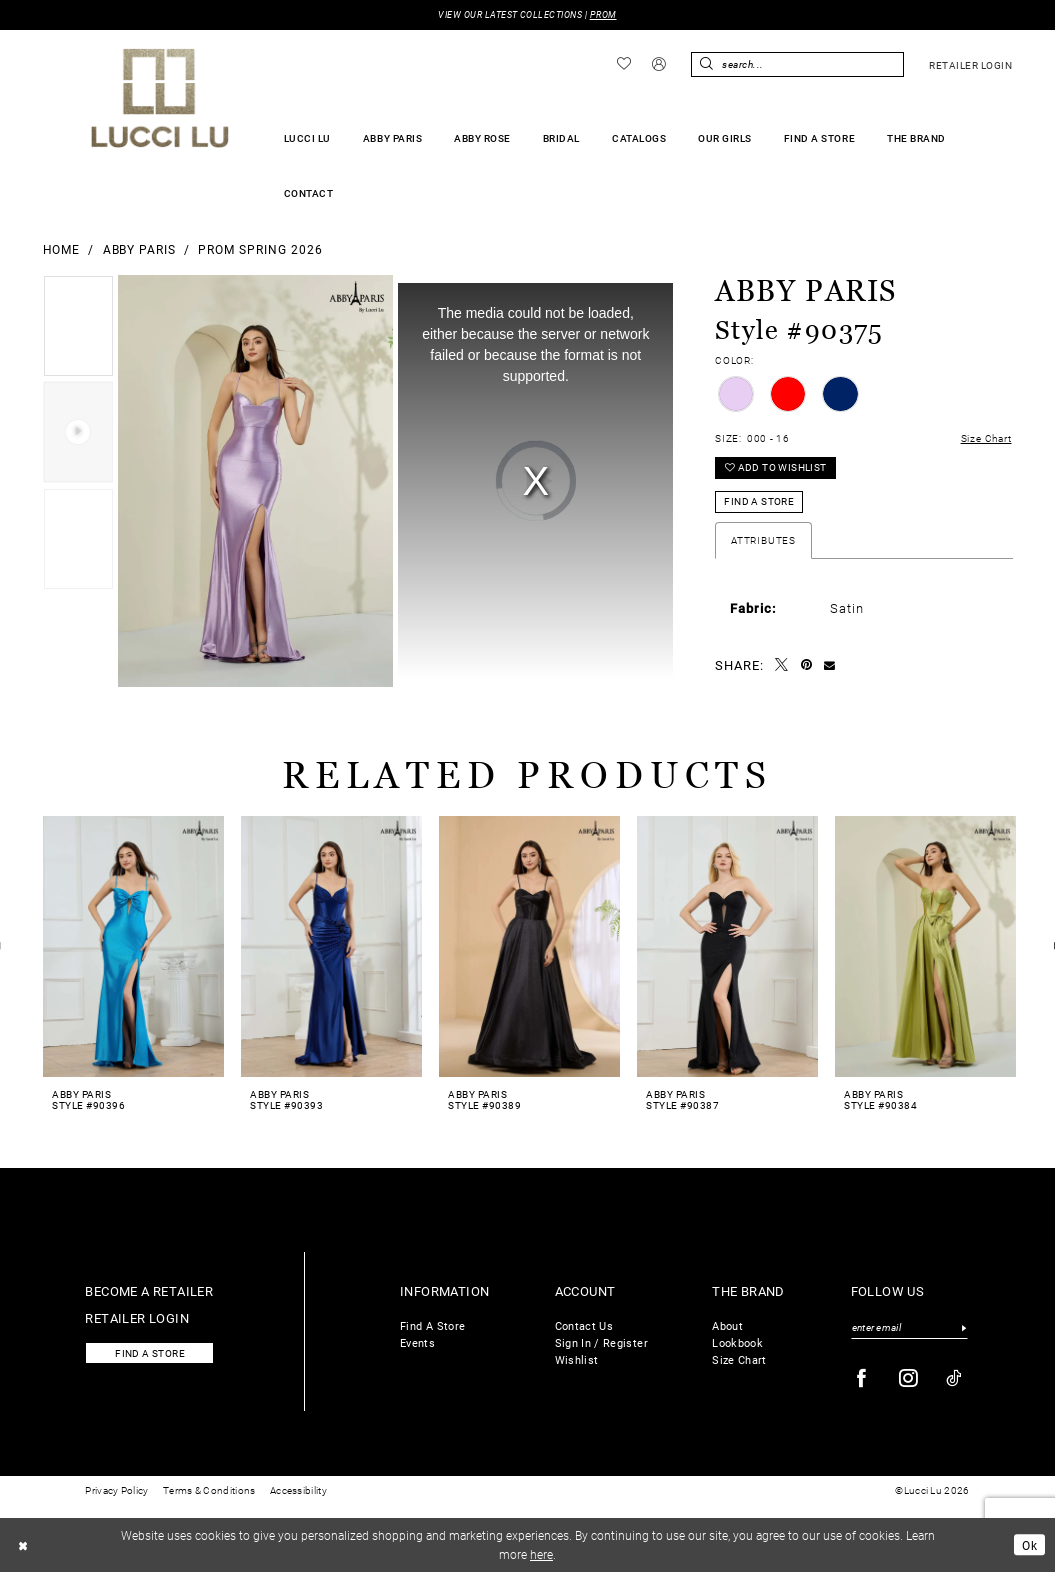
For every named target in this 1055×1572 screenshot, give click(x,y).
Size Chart (739, 1359)
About (727, 1325)
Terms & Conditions (209, 1490)
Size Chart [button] (986, 438)
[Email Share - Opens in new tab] (830, 665)
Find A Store (432, 1325)
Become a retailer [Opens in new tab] (149, 1290)
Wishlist (577, 1359)
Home (62, 249)
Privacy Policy (116, 1490)
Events (417, 1342)
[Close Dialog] (23, 1545)
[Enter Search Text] (797, 64)
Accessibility (298, 1490)
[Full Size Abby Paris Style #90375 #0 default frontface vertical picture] (255, 481)
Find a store (150, 1353)
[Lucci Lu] (160, 98)
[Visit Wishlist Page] (623, 64)
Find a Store (759, 501)
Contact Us (584, 1325)
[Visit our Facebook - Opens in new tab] (862, 1378)
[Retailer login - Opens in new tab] (971, 65)
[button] (658, 65)
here (541, 1554)
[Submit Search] (706, 64)
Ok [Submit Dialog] (1029, 1545)
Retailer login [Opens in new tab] (137, 1317)
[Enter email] (910, 1328)
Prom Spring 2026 (260, 249)
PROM (603, 14)
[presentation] (134, 946)
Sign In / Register (601, 1342)
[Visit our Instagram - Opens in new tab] (909, 1378)
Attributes (763, 540)
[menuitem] (623, 64)
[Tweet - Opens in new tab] (782, 665)
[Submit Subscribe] (964, 1328)
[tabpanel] (78, 328)
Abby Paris (140, 249)
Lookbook (737, 1342)
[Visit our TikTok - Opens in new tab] (954, 1378)
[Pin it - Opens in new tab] (807, 665)
